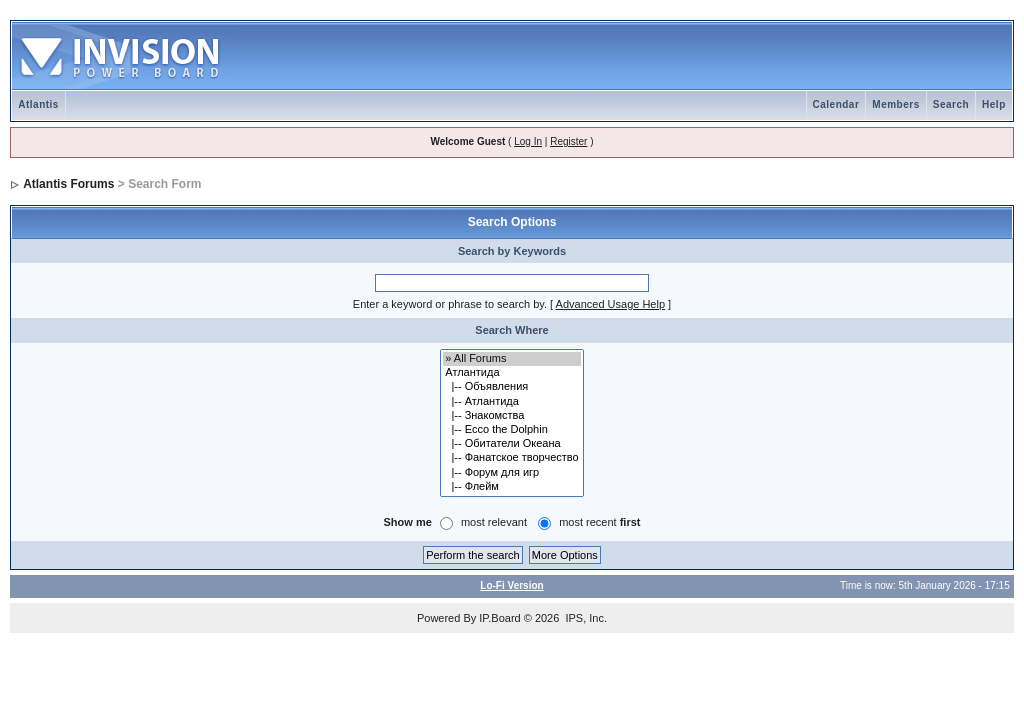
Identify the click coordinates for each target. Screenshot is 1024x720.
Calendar (836, 104)
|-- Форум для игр (511, 473)
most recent (599, 522)
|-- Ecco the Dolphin (511, 430)
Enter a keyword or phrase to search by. (450, 304)
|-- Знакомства (511, 416)
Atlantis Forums (68, 184)
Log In (528, 141)
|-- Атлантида (511, 402)
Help (994, 104)
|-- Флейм (511, 487)
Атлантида (511, 373)
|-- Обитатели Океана (511, 444)
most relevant (494, 522)
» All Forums (511, 359)
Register (568, 141)
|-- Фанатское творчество (511, 458)
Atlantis (38, 104)
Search (951, 104)
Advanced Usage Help (610, 304)
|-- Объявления (511, 387)
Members (895, 104)
